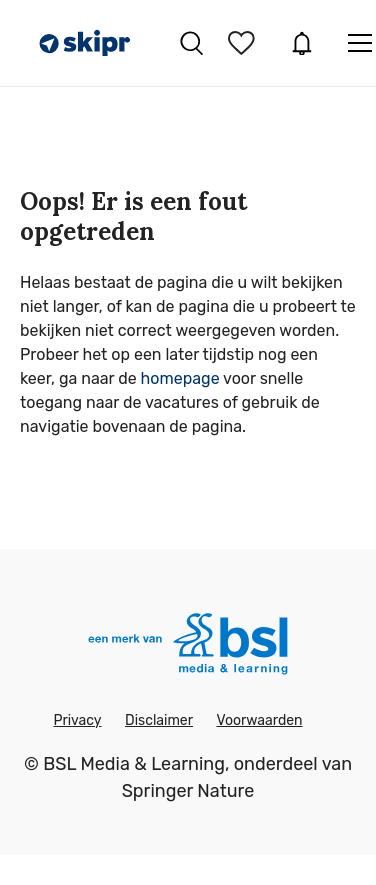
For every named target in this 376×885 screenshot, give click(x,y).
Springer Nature (188, 791)
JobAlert (302, 43)
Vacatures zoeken (191, 43)
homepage (180, 378)
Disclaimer (159, 720)
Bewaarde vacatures (244, 43)
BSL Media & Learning (134, 764)
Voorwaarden (259, 720)
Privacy (77, 720)
